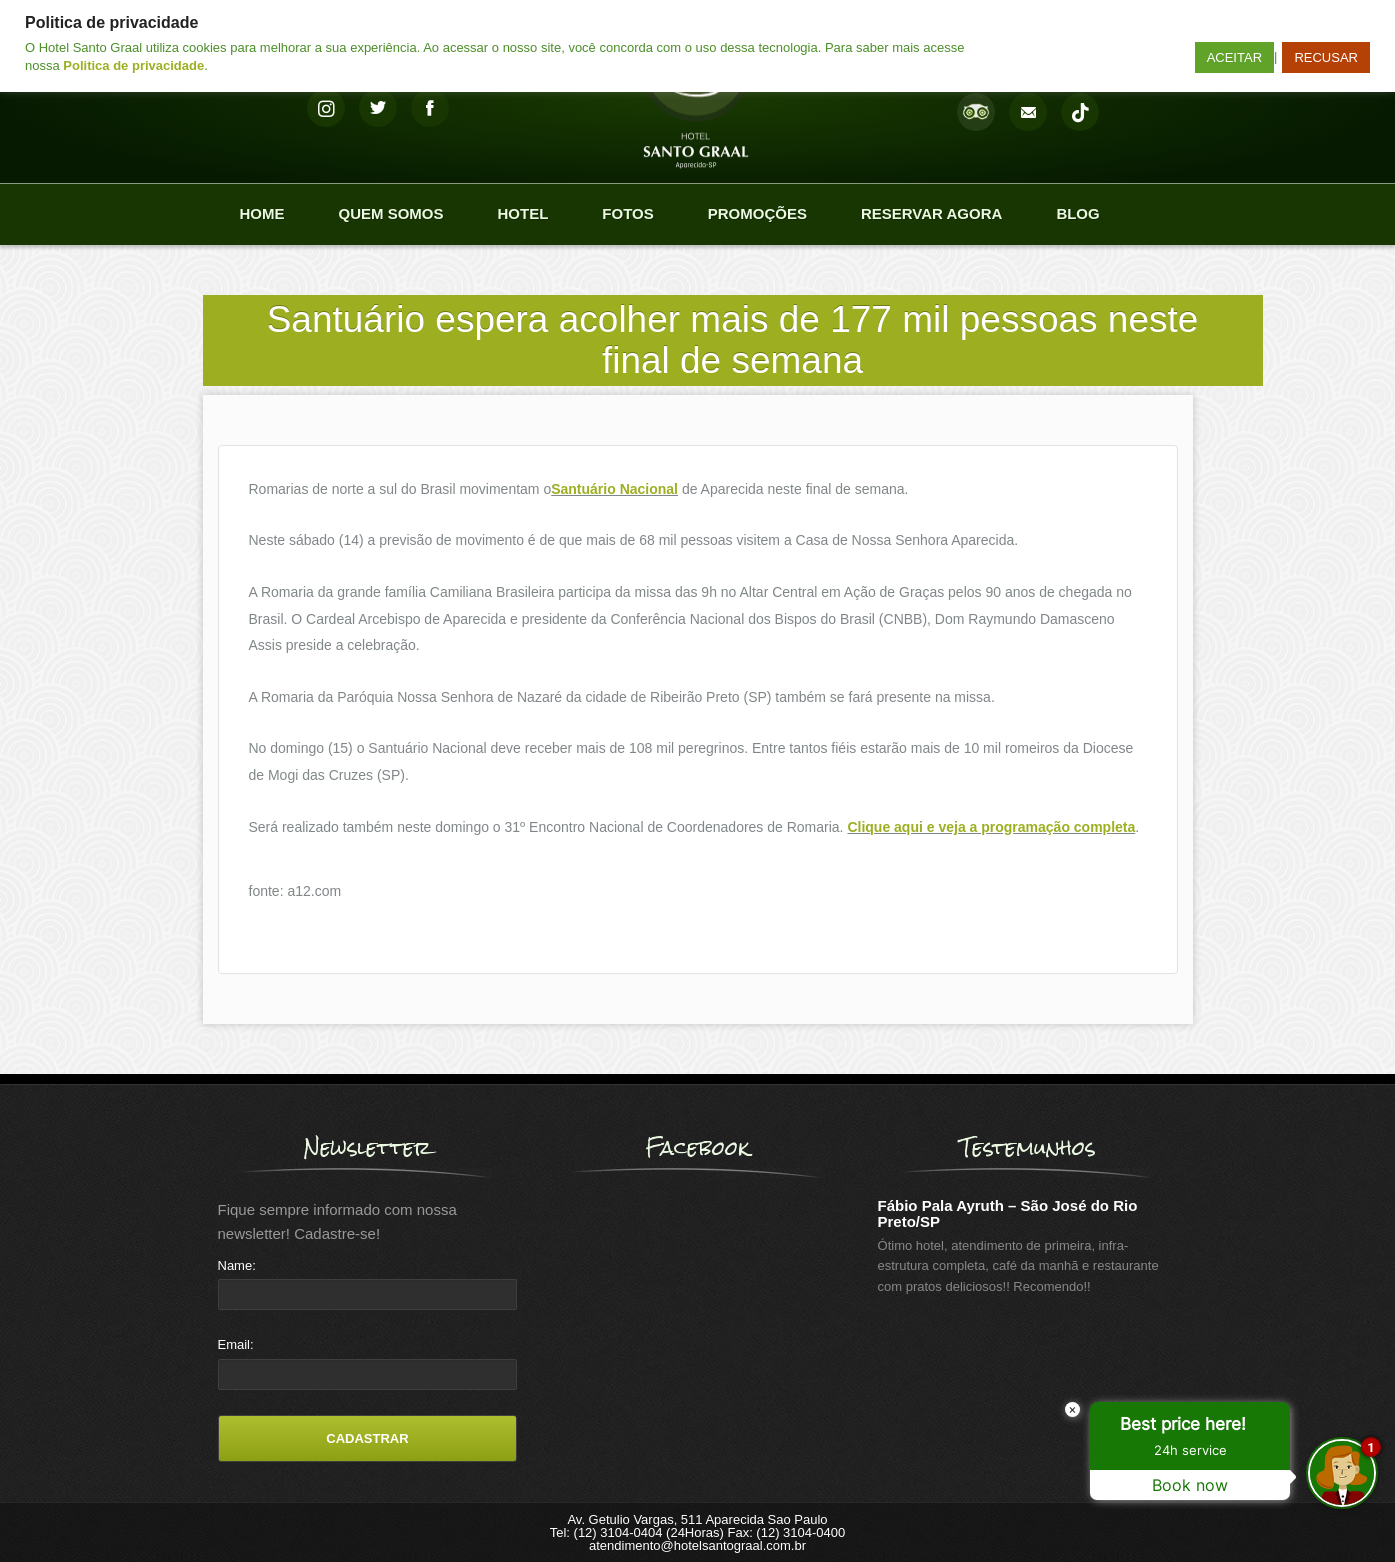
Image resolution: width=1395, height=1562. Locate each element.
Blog (1077, 213)
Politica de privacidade (133, 65)
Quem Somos (391, 213)
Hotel (523, 213)
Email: (236, 1344)
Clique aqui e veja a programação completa (991, 827)
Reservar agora (931, 213)
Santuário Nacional (614, 489)
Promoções (757, 213)
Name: (237, 1265)
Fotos (627, 213)
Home (262, 213)
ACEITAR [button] (1234, 57)
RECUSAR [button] (1326, 57)
